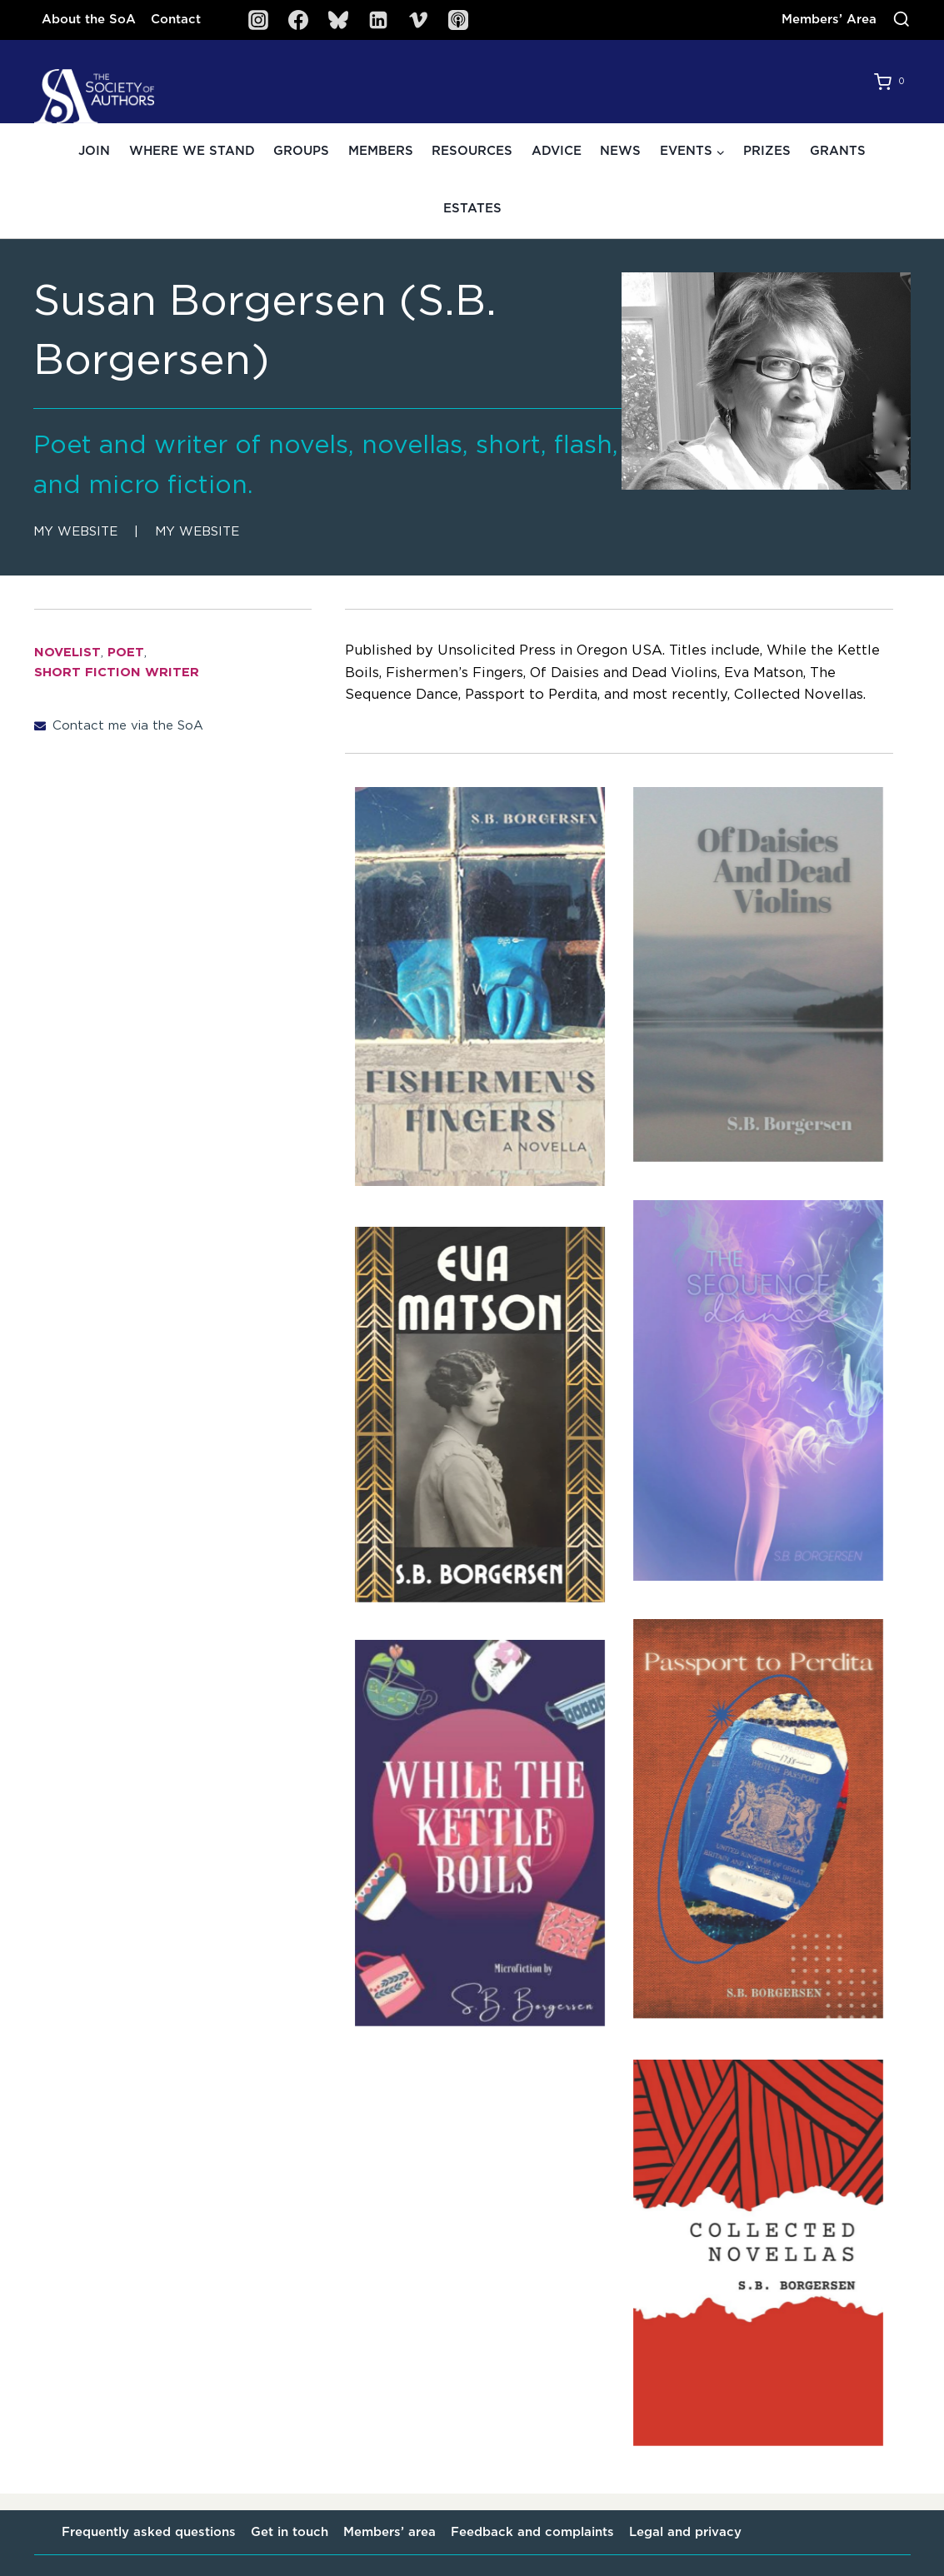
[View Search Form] (901, 20)
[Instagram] (258, 20)
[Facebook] (298, 20)
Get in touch (289, 2532)
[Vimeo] (418, 20)
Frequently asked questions (149, 2532)
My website (75, 532)
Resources (472, 151)
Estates (472, 208)
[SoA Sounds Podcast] (458, 20)
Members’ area (389, 2532)
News (620, 151)
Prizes (767, 151)
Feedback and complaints (532, 2532)
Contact (176, 19)
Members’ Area (829, 19)
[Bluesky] (338, 20)
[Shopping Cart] (892, 81)
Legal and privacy (685, 2532)
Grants (838, 151)
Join (94, 151)
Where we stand (192, 151)
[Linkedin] (378, 20)
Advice (557, 151)
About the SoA (89, 19)
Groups (301, 151)
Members (380, 151)
